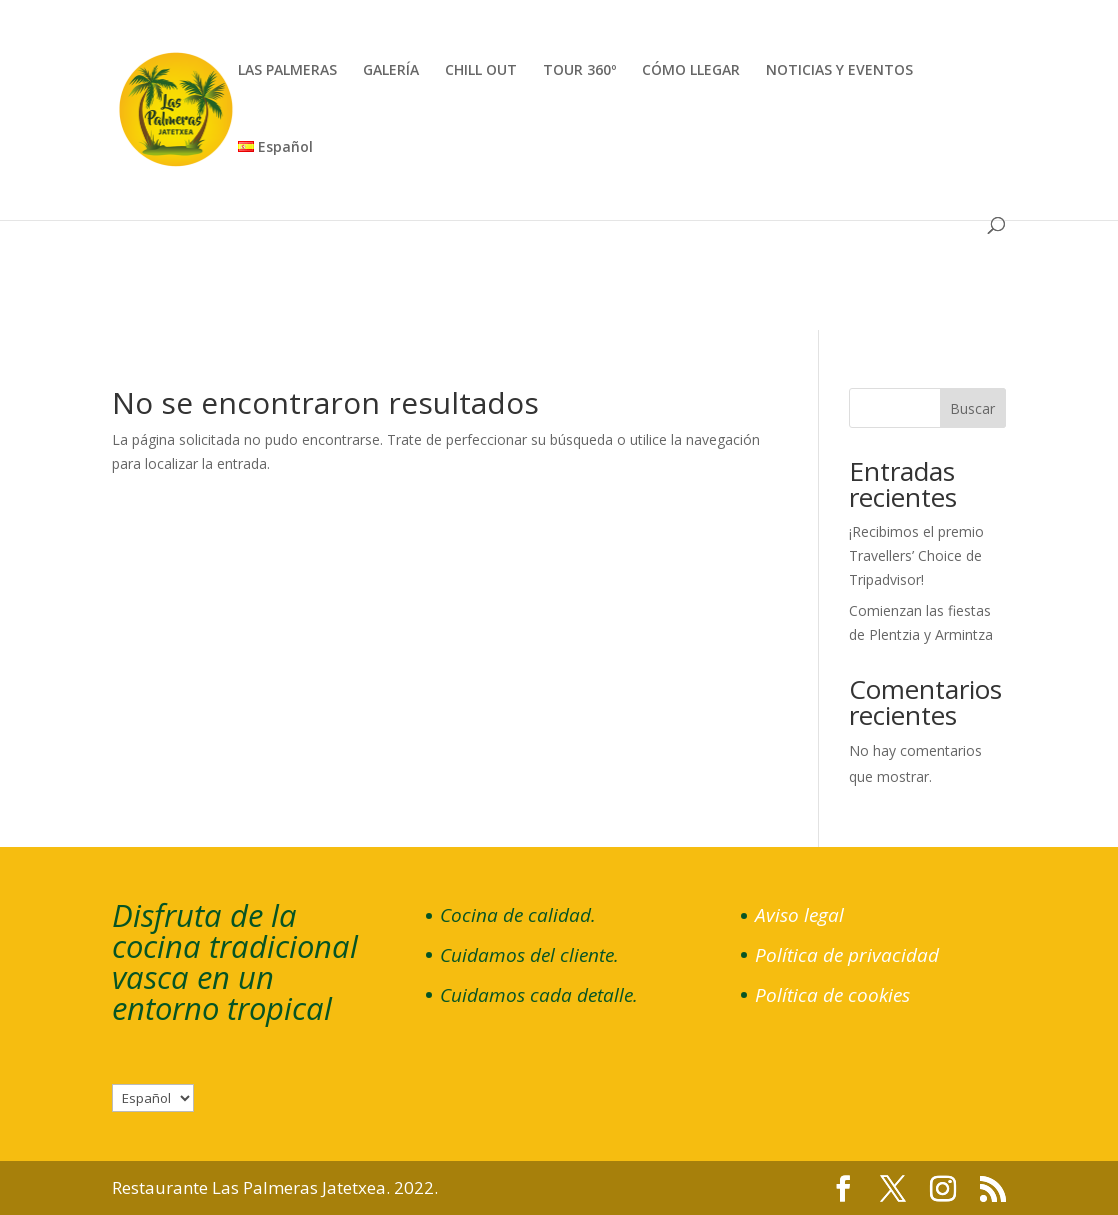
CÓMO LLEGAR (691, 71)
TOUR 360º (579, 71)
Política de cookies (832, 995)
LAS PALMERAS (287, 71)
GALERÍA (391, 71)
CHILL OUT (481, 71)
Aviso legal (799, 915)
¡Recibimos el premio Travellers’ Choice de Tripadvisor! (916, 555)
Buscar (972, 408)
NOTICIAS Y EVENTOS (839, 71)
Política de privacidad (847, 955)
